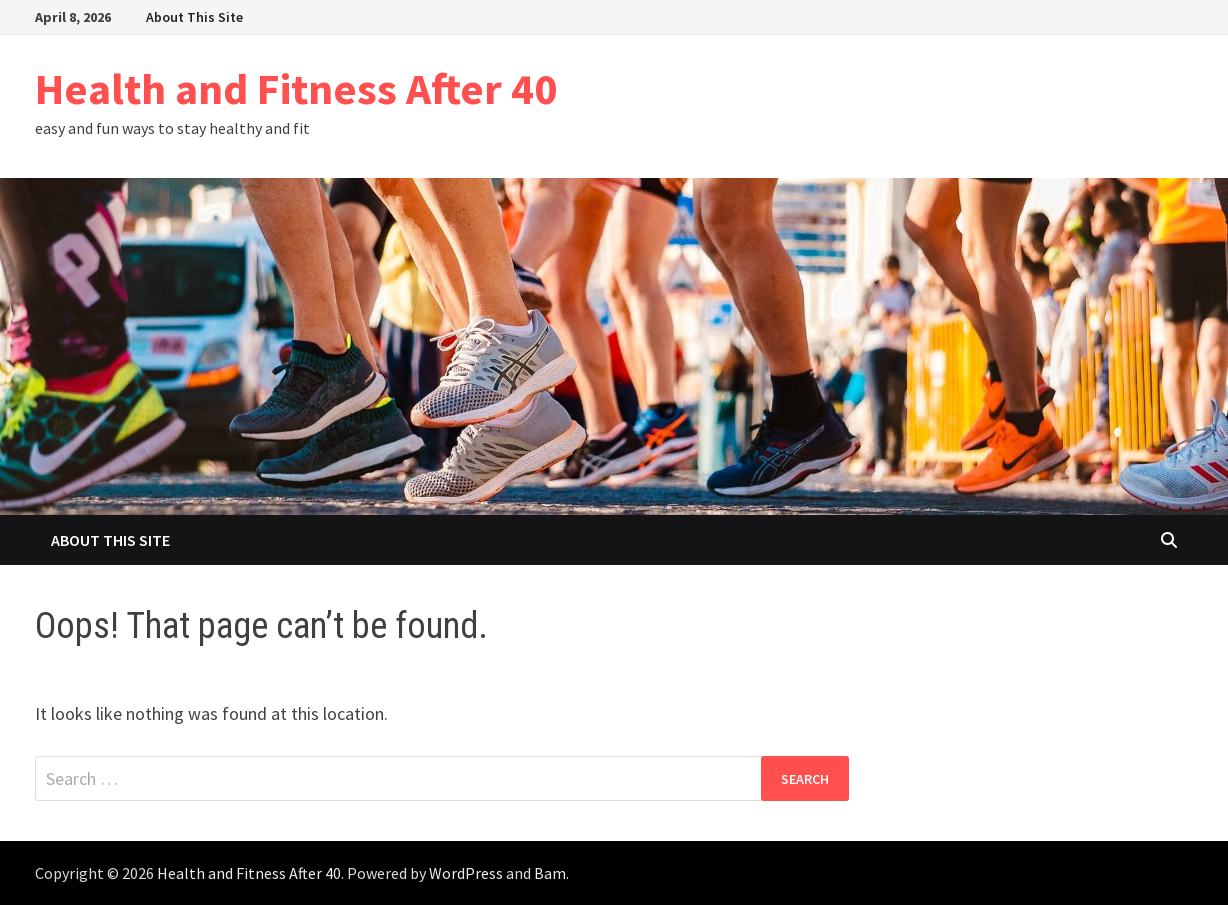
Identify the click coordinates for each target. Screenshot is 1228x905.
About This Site (194, 17)
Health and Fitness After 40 (296, 88)
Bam (550, 873)
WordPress (466, 873)
